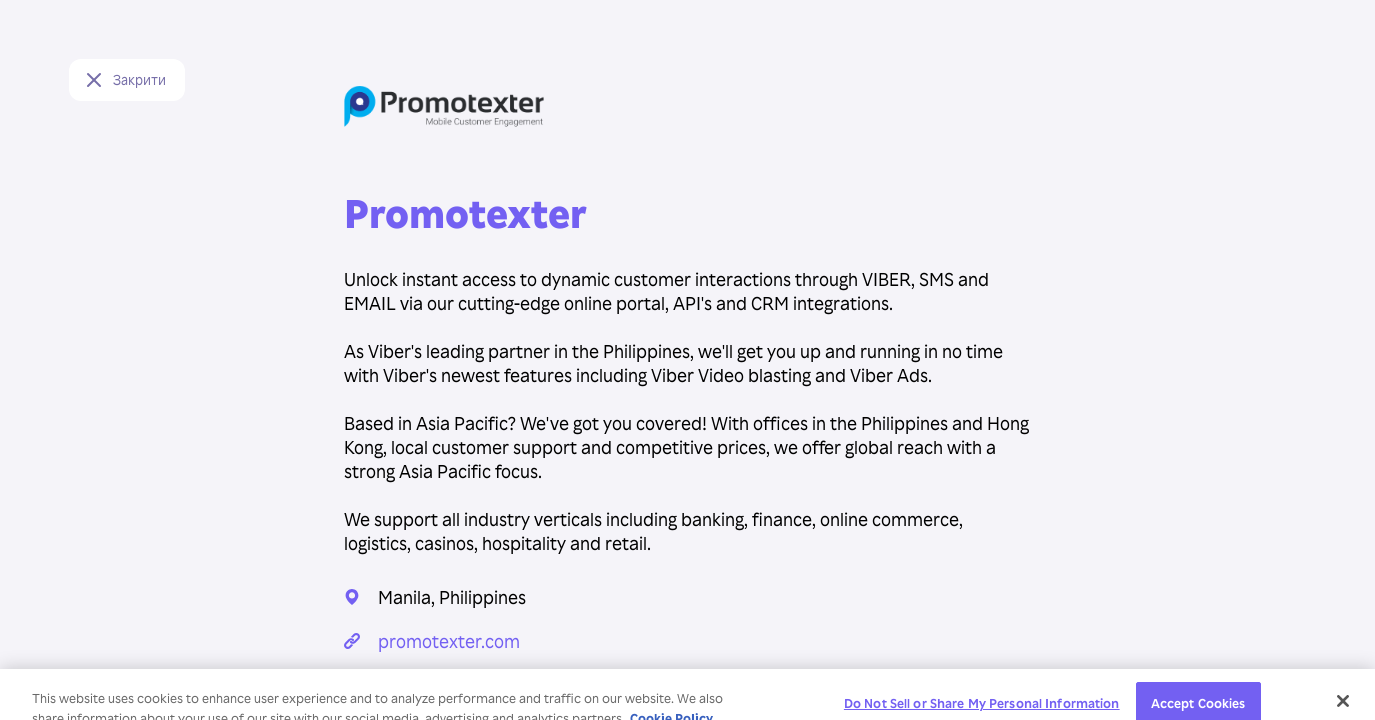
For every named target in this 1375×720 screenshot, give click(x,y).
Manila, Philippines (452, 596)
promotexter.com (449, 640)
